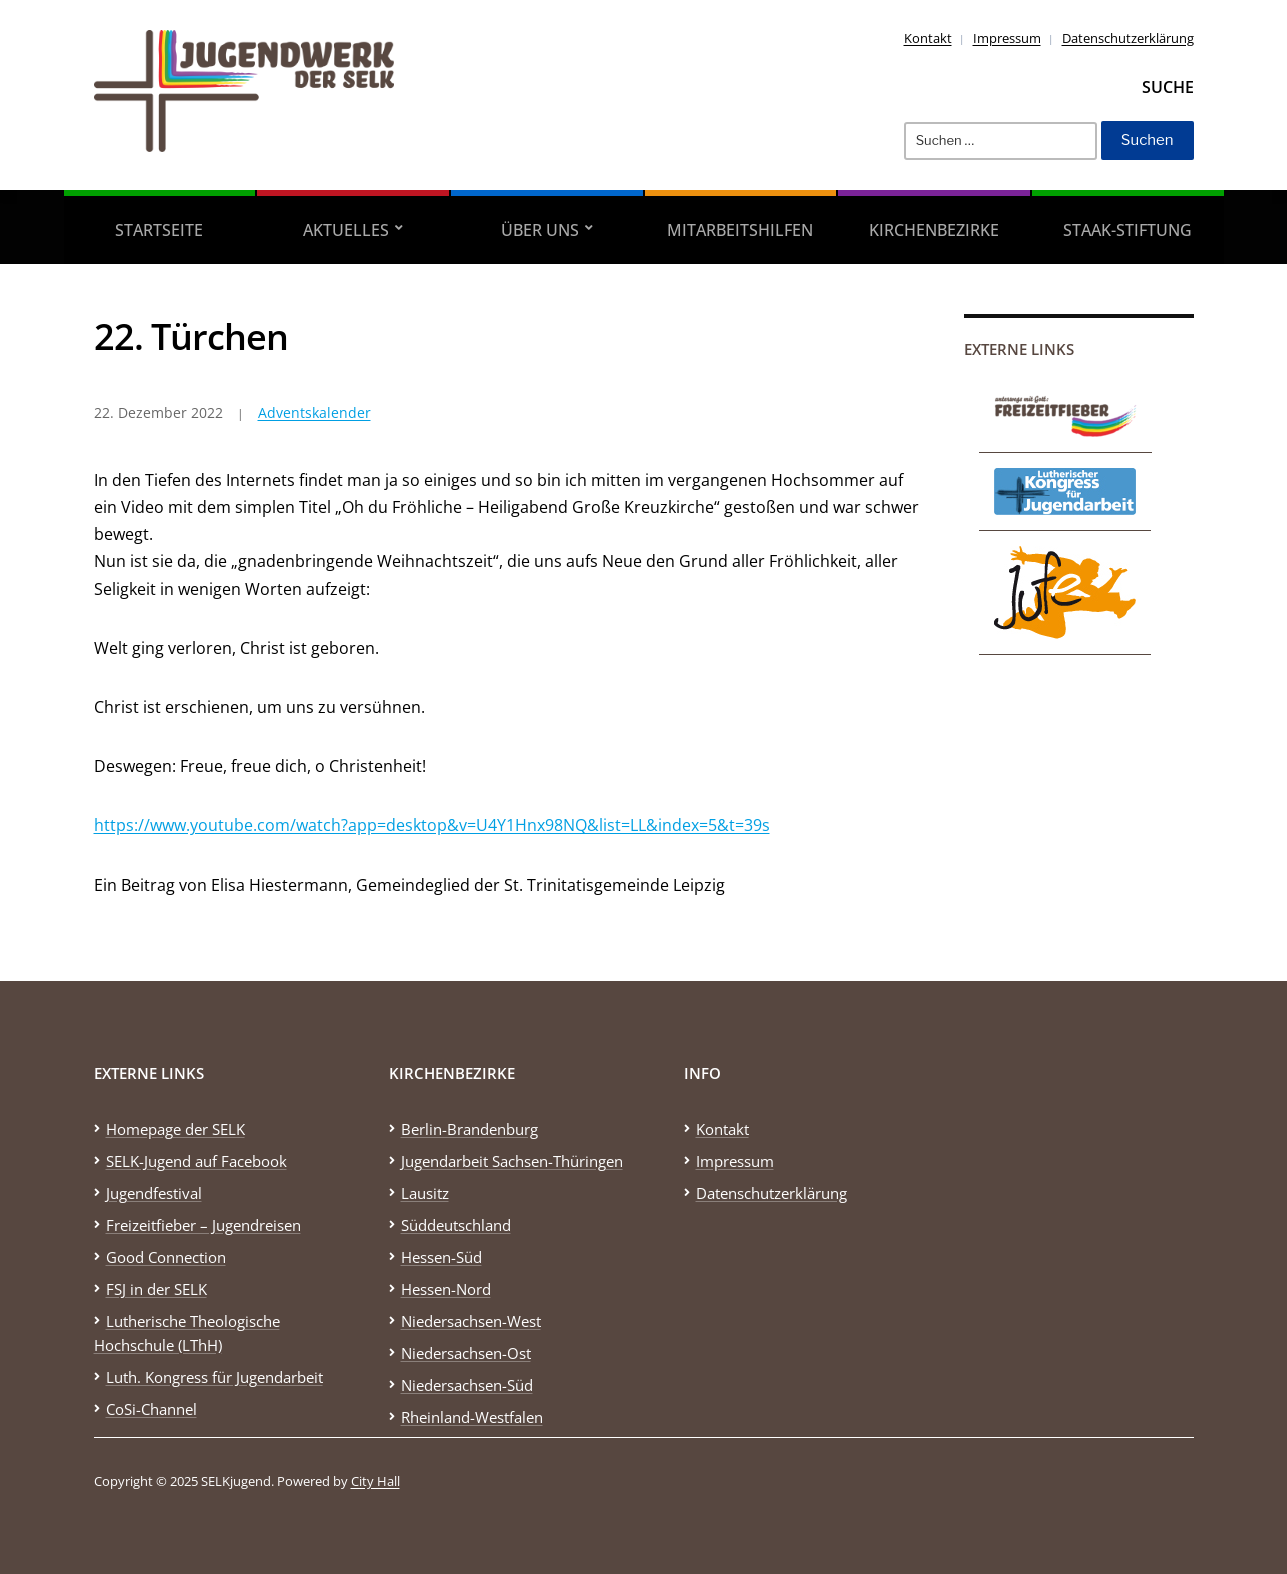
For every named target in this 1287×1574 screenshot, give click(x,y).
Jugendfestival (154, 1193)
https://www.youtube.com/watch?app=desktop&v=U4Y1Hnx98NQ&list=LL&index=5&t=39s (432, 825)
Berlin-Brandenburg (469, 1129)
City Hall (375, 1481)
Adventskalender (314, 412)
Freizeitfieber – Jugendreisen (203, 1225)
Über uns (540, 230)
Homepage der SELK (175, 1129)
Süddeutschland (456, 1225)
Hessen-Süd (441, 1257)
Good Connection (166, 1257)
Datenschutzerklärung (1128, 38)
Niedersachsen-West (471, 1321)
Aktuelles (346, 230)
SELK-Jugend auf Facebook (196, 1161)
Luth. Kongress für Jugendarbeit (214, 1377)
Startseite (159, 230)
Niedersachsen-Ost (466, 1353)
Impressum (1007, 38)
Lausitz (425, 1193)
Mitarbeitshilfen (740, 230)
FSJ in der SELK (156, 1289)
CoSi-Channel (151, 1409)
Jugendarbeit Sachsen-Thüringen (512, 1161)
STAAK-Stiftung (1127, 230)
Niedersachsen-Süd (467, 1385)
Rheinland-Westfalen (472, 1417)
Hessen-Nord (446, 1289)
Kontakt (928, 38)
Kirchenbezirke (934, 230)
